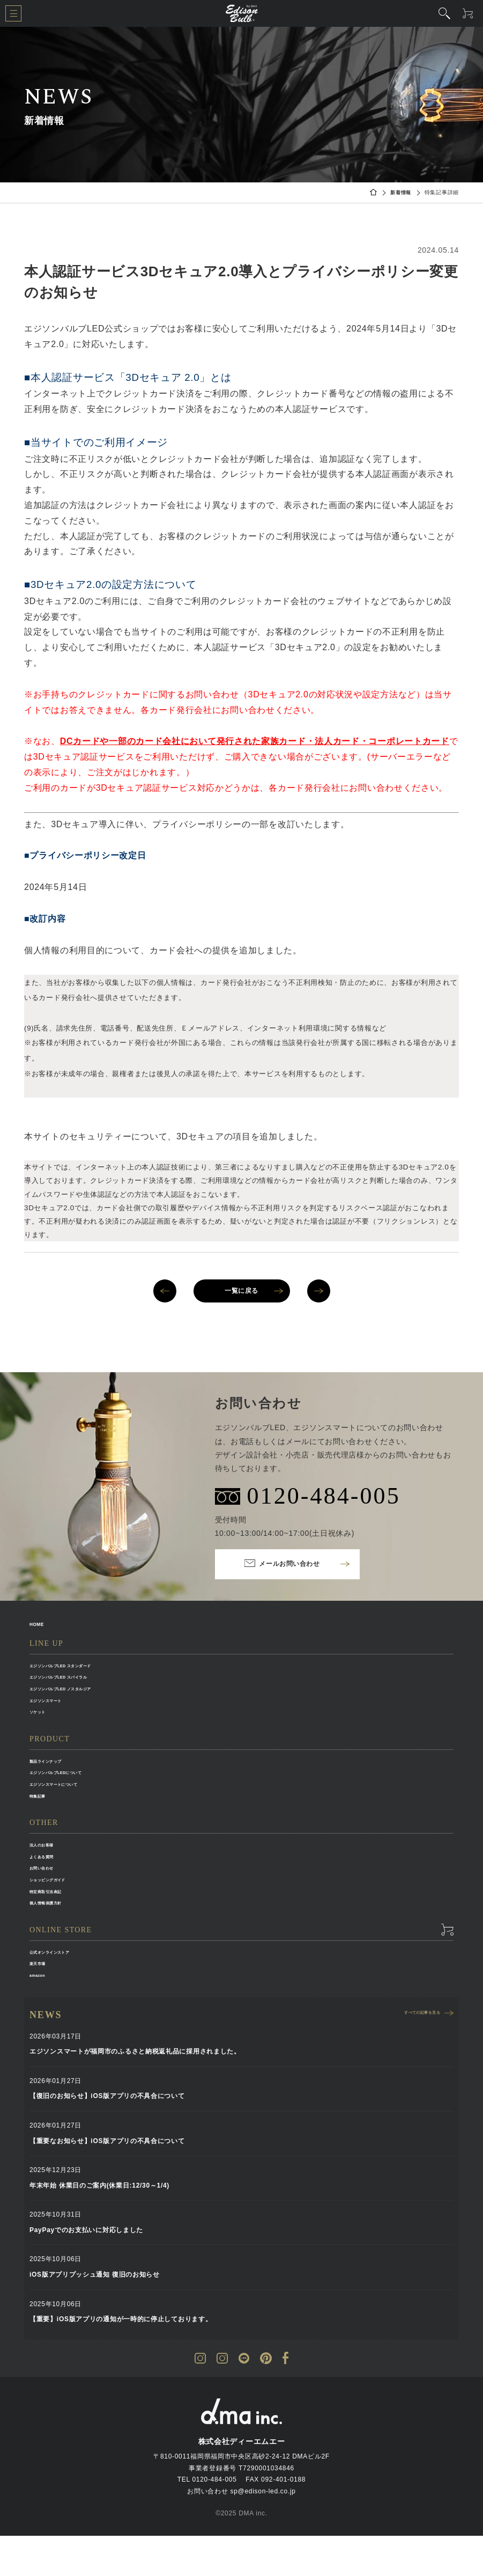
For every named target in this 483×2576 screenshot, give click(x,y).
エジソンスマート (56, 1709)
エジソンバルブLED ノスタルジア (81, 1695)
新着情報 (399, 192)
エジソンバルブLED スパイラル (78, 1682)
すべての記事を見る (409, 2055)
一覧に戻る (242, 1290)
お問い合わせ (49, 1894)
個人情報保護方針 (56, 1935)
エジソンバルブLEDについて (73, 1788)
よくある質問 (49, 1880)
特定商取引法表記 (56, 1921)
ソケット (43, 1723)
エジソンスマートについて (70, 1801)
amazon (42, 2014)
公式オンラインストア (63, 1986)
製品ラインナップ (56, 1774)
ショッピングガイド (60, 1907)
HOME (41, 1624)
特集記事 (43, 1815)
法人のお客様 (49, 1866)
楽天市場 (43, 2000)
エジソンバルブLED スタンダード (81, 1668)
